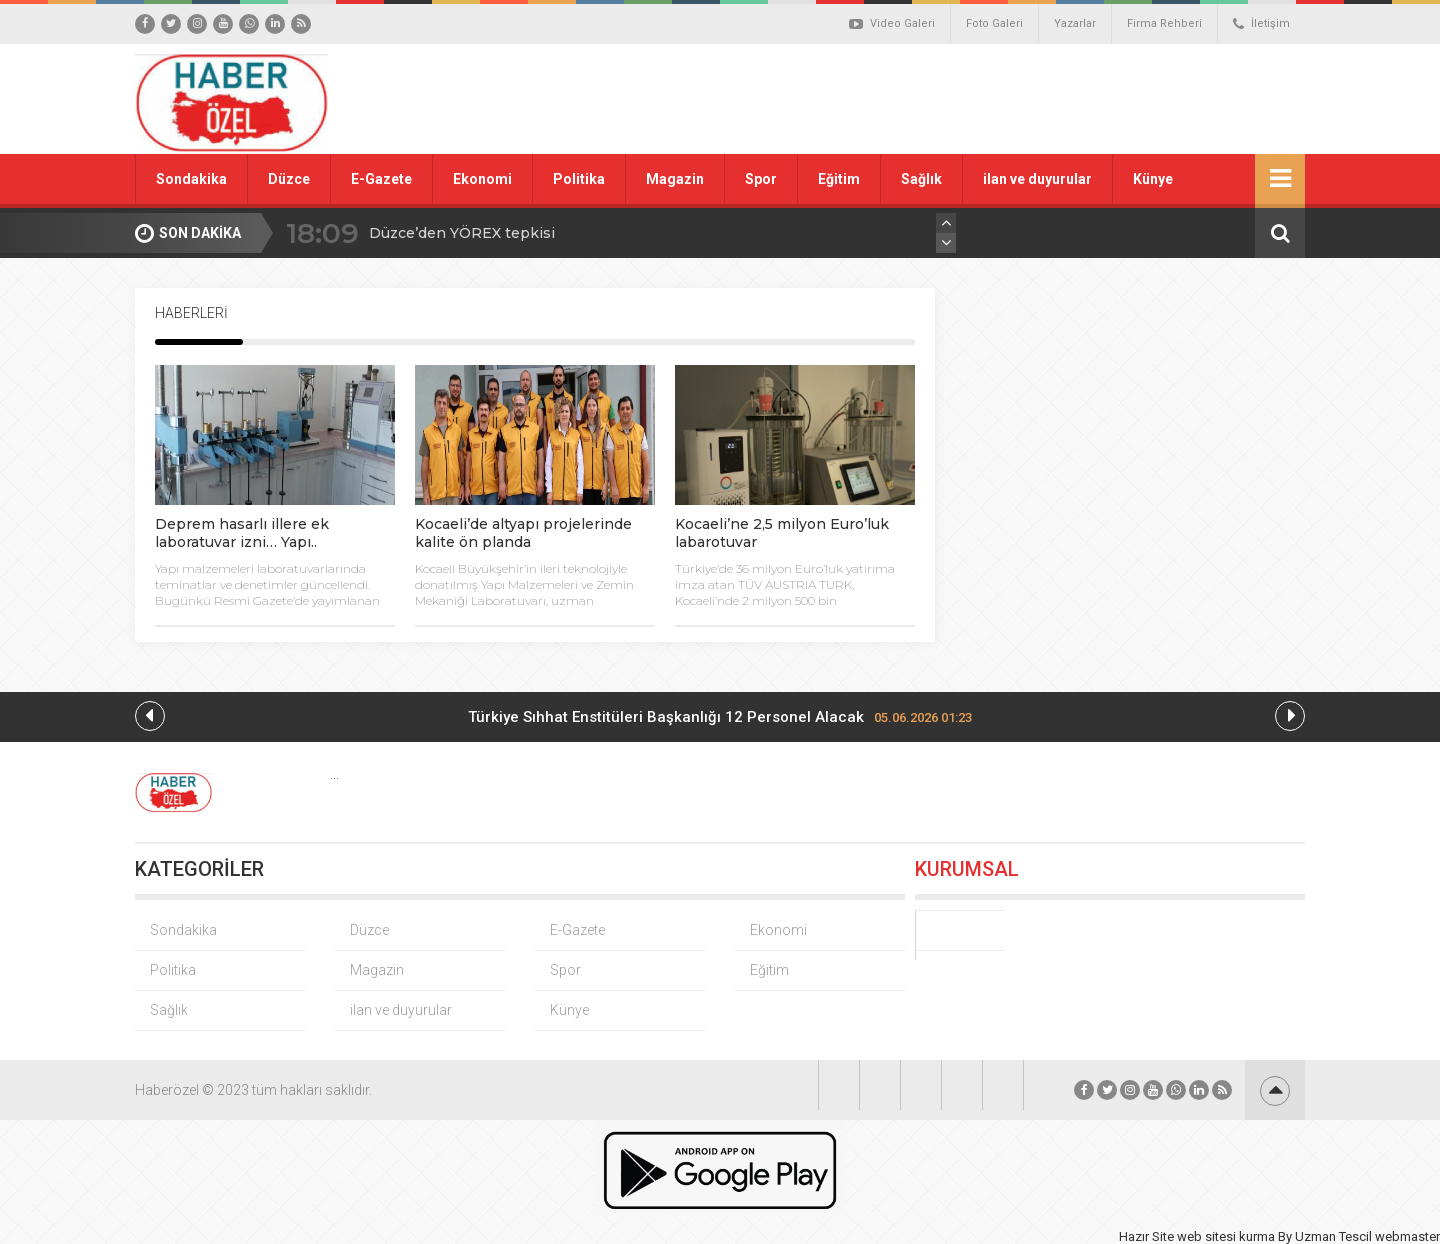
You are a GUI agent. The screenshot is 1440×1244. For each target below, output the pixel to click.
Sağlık (921, 179)
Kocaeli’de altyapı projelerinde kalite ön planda (523, 533)
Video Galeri (892, 24)
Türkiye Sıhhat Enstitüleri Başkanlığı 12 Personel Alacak (720, 717)
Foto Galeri (994, 23)
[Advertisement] (945, 99)
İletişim (1261, 24)
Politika (579, 179)
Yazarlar (1075, 23)
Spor (761, 179)
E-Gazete (381, 179)
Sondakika (191, 179)
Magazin (675, 179)
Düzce (289, 179)
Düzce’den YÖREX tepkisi (462, 233)
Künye (1153, 179)
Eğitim (839, 179)
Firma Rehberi (1164, 23)
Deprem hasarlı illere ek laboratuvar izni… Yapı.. (242, 533)
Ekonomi (482, 179)
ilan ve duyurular (1037, 179)
